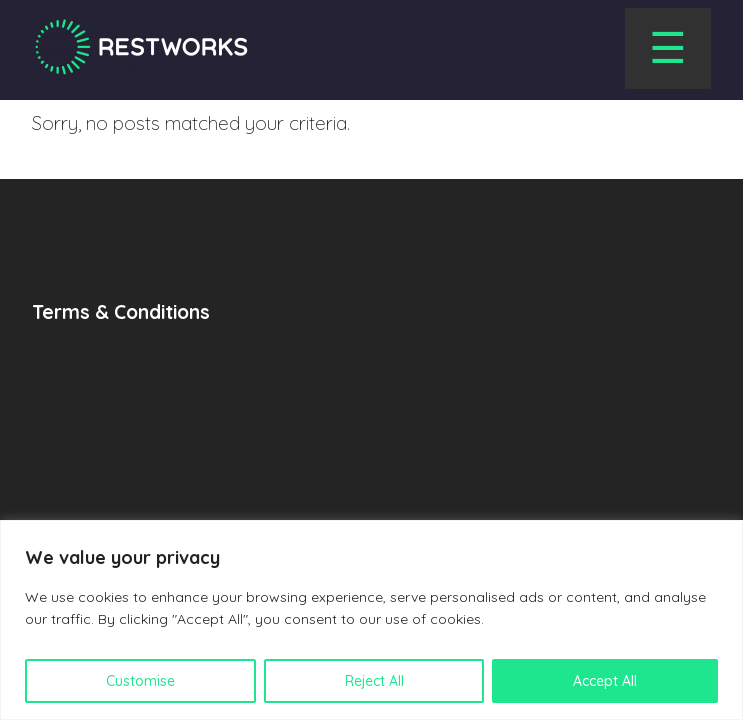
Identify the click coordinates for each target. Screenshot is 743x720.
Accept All (605, 681)
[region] (371, 620)
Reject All (374, 681)
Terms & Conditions (121, 312)
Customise (140, 681)
